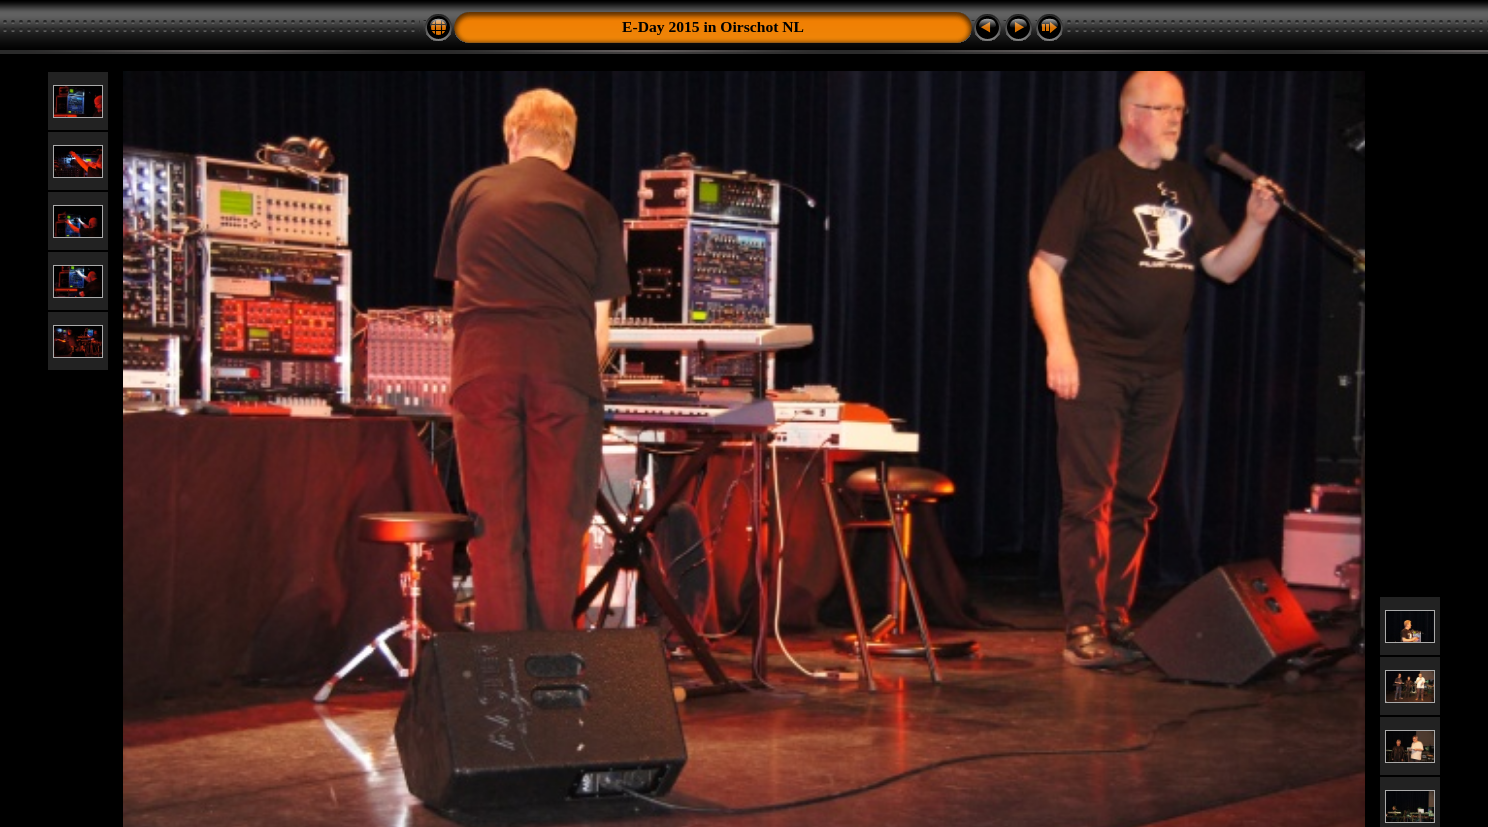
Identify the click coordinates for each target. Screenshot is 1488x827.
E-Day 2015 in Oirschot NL (713, 26)
